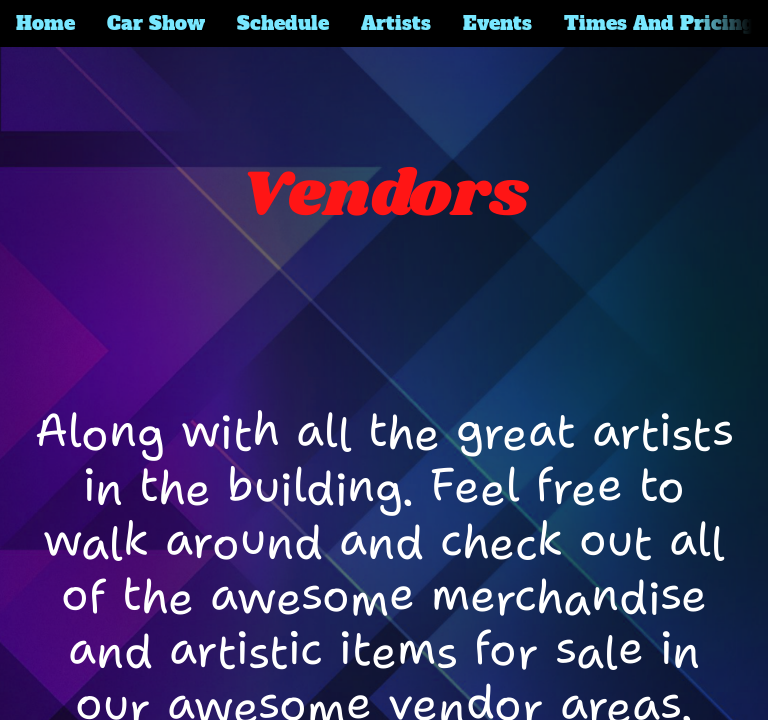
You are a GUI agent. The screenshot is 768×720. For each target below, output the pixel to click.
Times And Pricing (659, 23)
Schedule (283, 23)
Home (45, 23)
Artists (396, 23)
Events (497, 23)
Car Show (156, 23)
